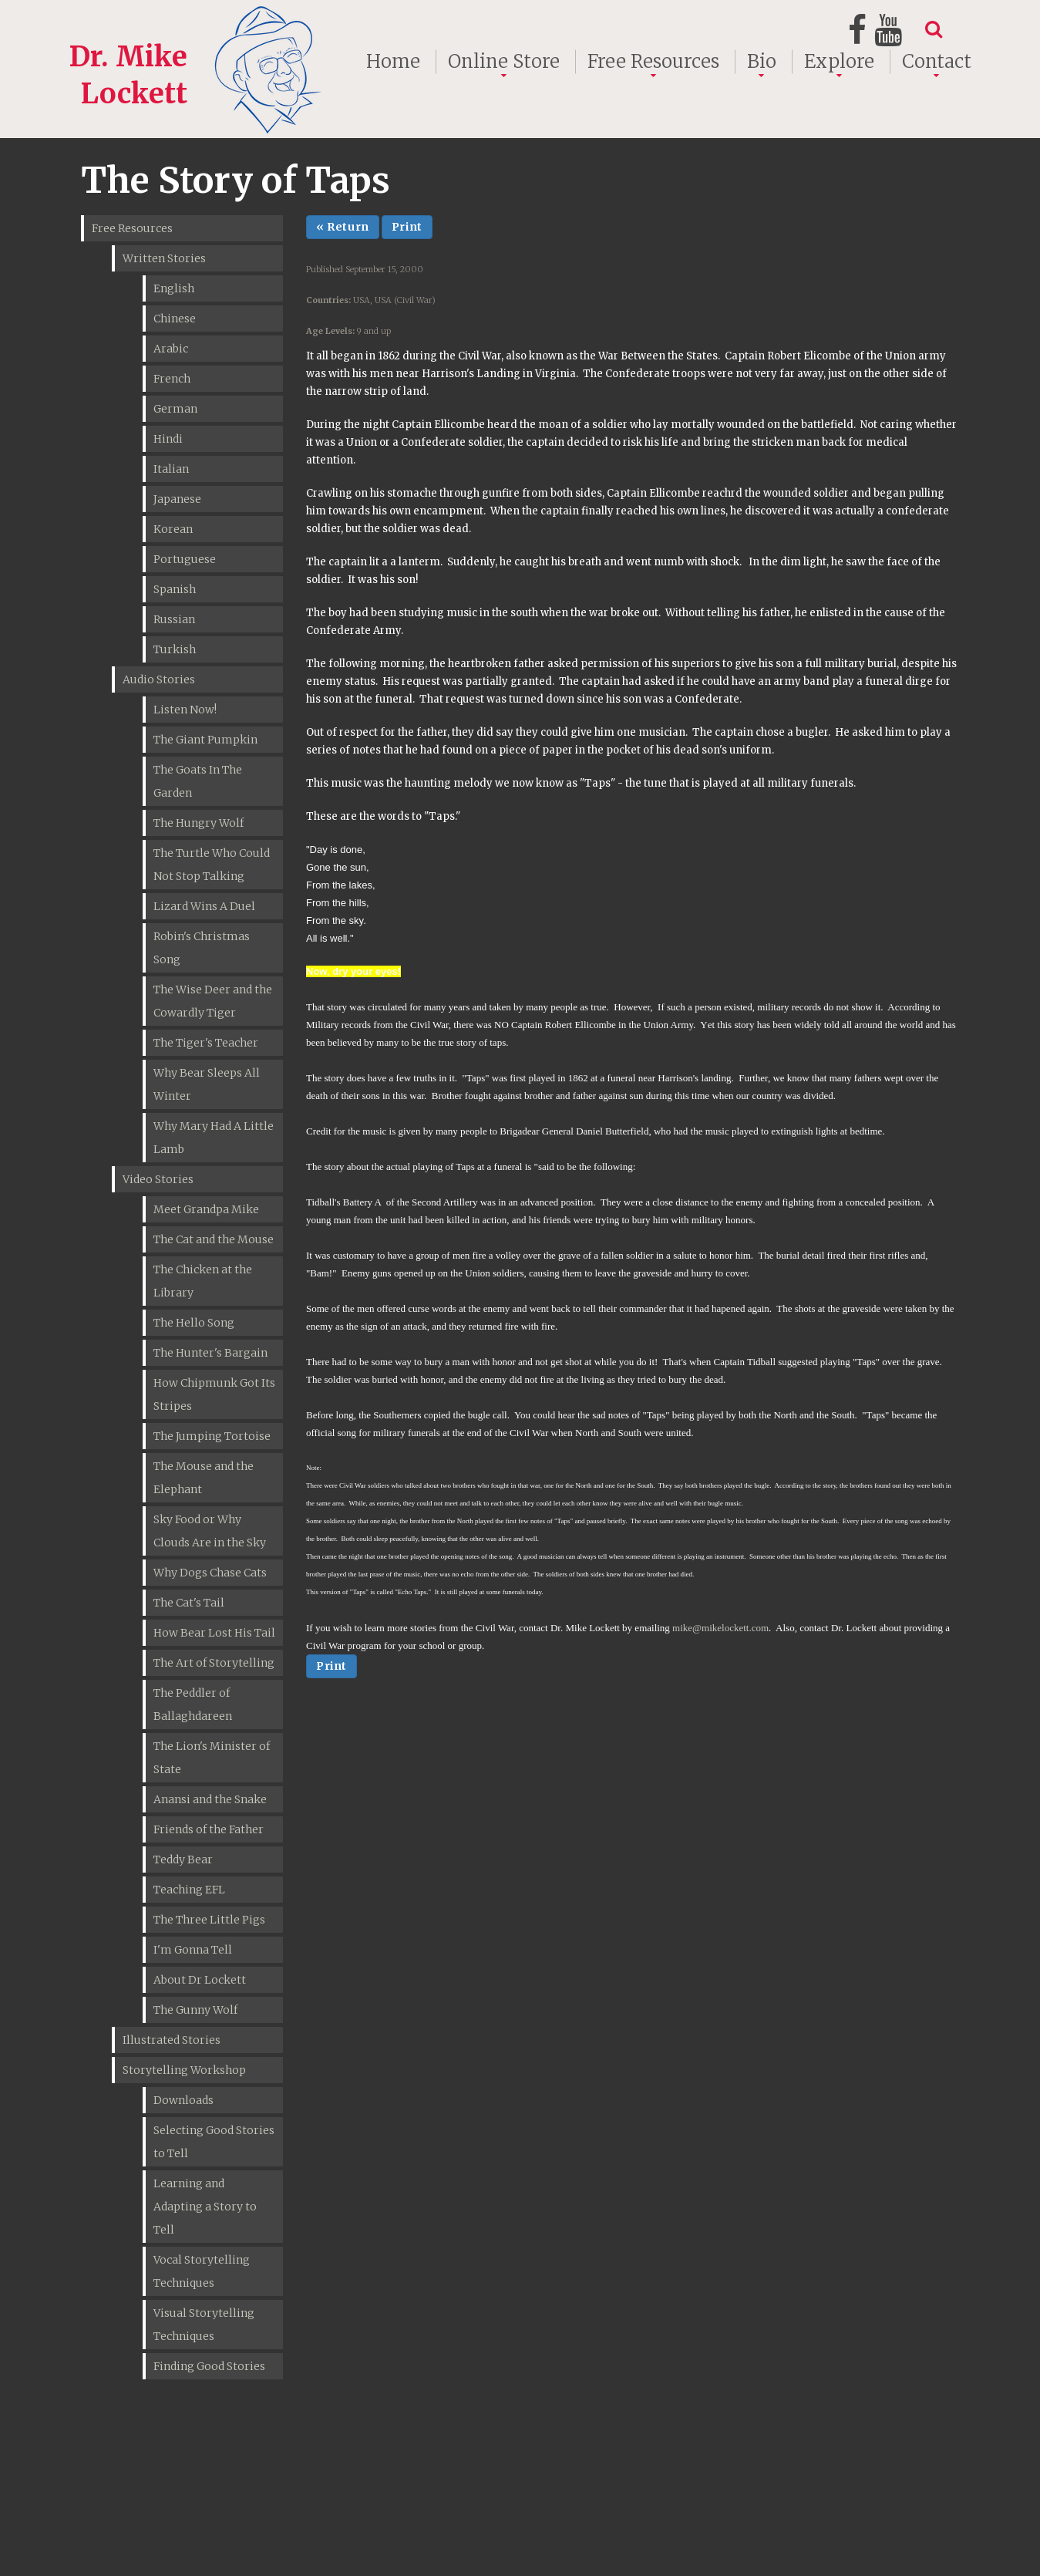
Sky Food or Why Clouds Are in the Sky (209, 1530)
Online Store (504, 61)
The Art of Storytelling (213, 1663)
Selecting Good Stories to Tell (213, 2141)
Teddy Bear (183, 1859)
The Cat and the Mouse (213, 1239)
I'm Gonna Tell (192, 1950)
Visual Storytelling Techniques (203, 2324)
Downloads (183, 2100)
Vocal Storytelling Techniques (201, 2271)
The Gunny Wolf (195, 2010)
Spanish (174, 589)
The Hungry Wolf (198, 823)
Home (393, 61)
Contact (936, 61)
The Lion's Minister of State (211, 1757)
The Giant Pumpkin (205, 740)
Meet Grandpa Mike (206, 1209)
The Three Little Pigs (209, 1920)
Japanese (177, 499)
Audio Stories (159, 679)
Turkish (174, 649)
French (171, 379)
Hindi (168, 439)
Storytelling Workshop (184, 2070)
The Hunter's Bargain (210, 1353)
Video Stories (158, 1179)
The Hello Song (193, 1323)
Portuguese (184, 559)
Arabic (170, 349)
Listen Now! (185, 709)
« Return (342, 227)
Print (407, 227)
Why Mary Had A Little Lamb (213, 1137)
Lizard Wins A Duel (204, 906)
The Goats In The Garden (197, 781)
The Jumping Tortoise (212, 1436)
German (175, 409)
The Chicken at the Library (202, 1281)
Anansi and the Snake (210, 1799)
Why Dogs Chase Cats (210, 1573)
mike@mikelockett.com (720, 1628)
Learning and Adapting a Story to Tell (205, 2206)
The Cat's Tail (188, 1603)
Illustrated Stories (171, 2040)
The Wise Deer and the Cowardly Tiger (212, 1001)
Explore (839, 61)
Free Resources (653, 61)
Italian (171, 469)
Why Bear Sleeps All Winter (206, 1084)
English (173, 288)
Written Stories (164, 258)
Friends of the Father (208, 1829)
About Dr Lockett (199, 1980)
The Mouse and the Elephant (203, 1477)
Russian (174, 619)
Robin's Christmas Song (201, 947)
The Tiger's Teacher (205, 1043)
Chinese (174, 318)
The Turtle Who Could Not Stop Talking (211, 864)
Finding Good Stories (209, 2366)
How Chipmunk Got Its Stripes (214, 1394)
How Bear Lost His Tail (214, 1633)
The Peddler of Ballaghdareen (192, 1704)
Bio (761, 61)
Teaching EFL (189, 1890)
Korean (173, 529)
